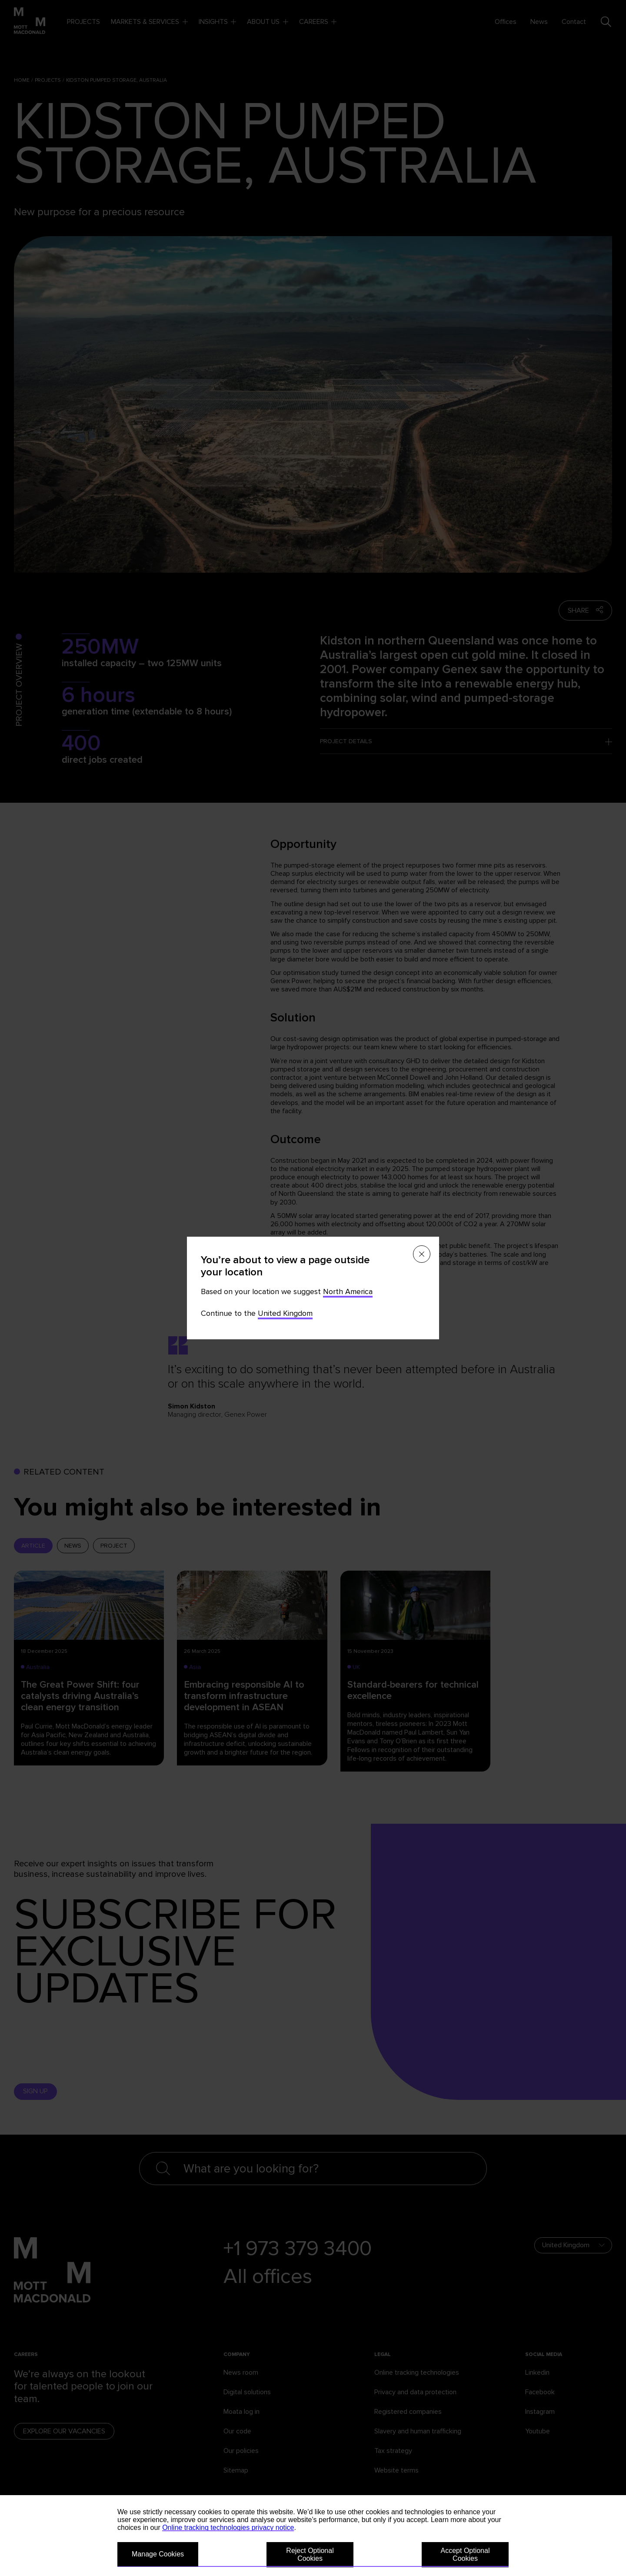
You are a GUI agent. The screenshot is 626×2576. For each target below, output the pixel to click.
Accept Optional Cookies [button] (465, 2554)
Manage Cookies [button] (158, 2554)
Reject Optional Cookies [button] (309, 2554)
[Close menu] (421, 1254)
